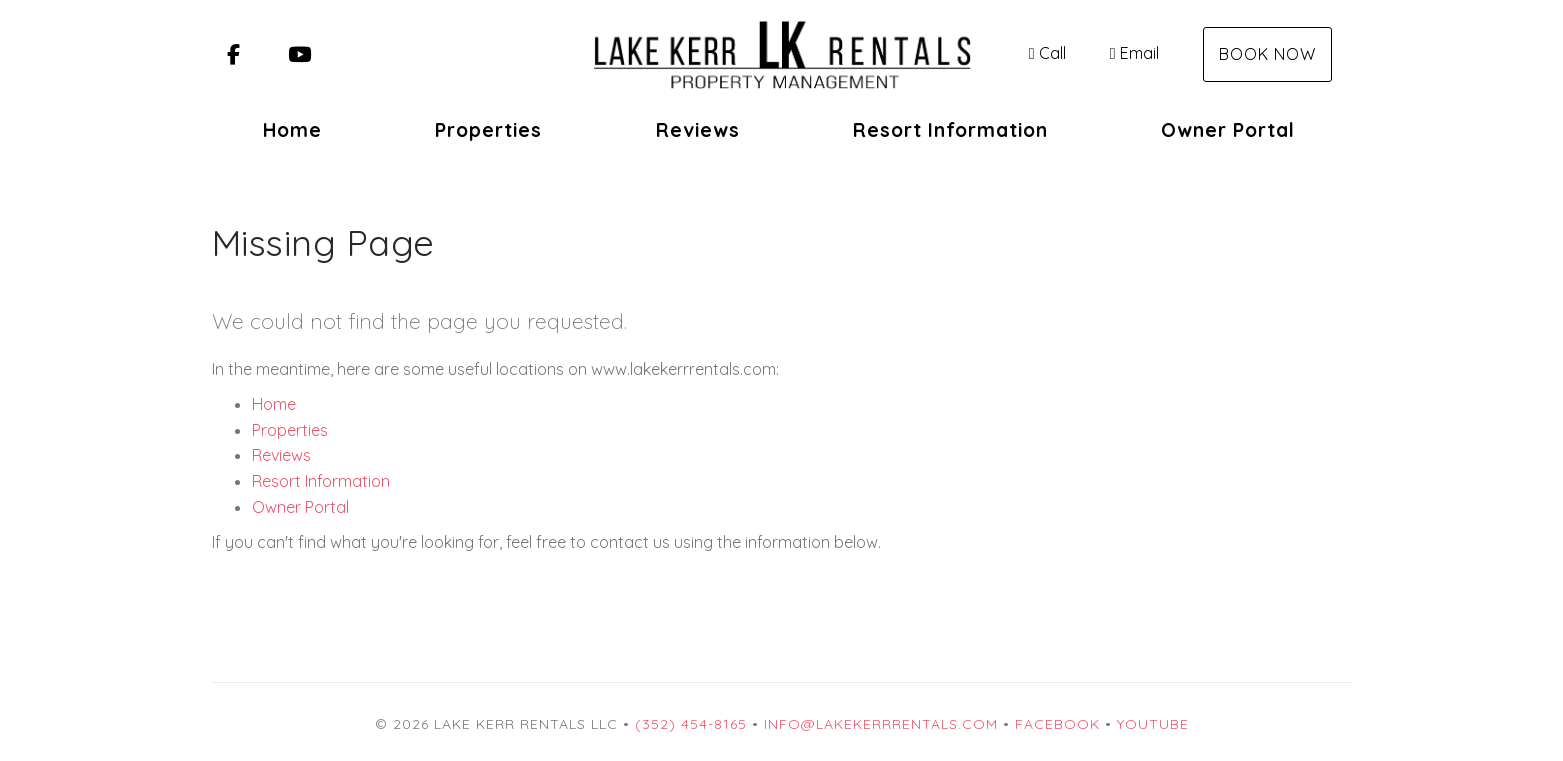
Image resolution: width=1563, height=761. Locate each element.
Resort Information (950, 130)
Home (292, 130)
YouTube (1153, 724)
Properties (488, 130)
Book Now (1267, 54)
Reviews (698, 130)
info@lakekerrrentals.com (881, 724)
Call (1047, 53)
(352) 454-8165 (691, 724)
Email (1134, 53)
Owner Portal (1228, 130)
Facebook (1057, 724)
